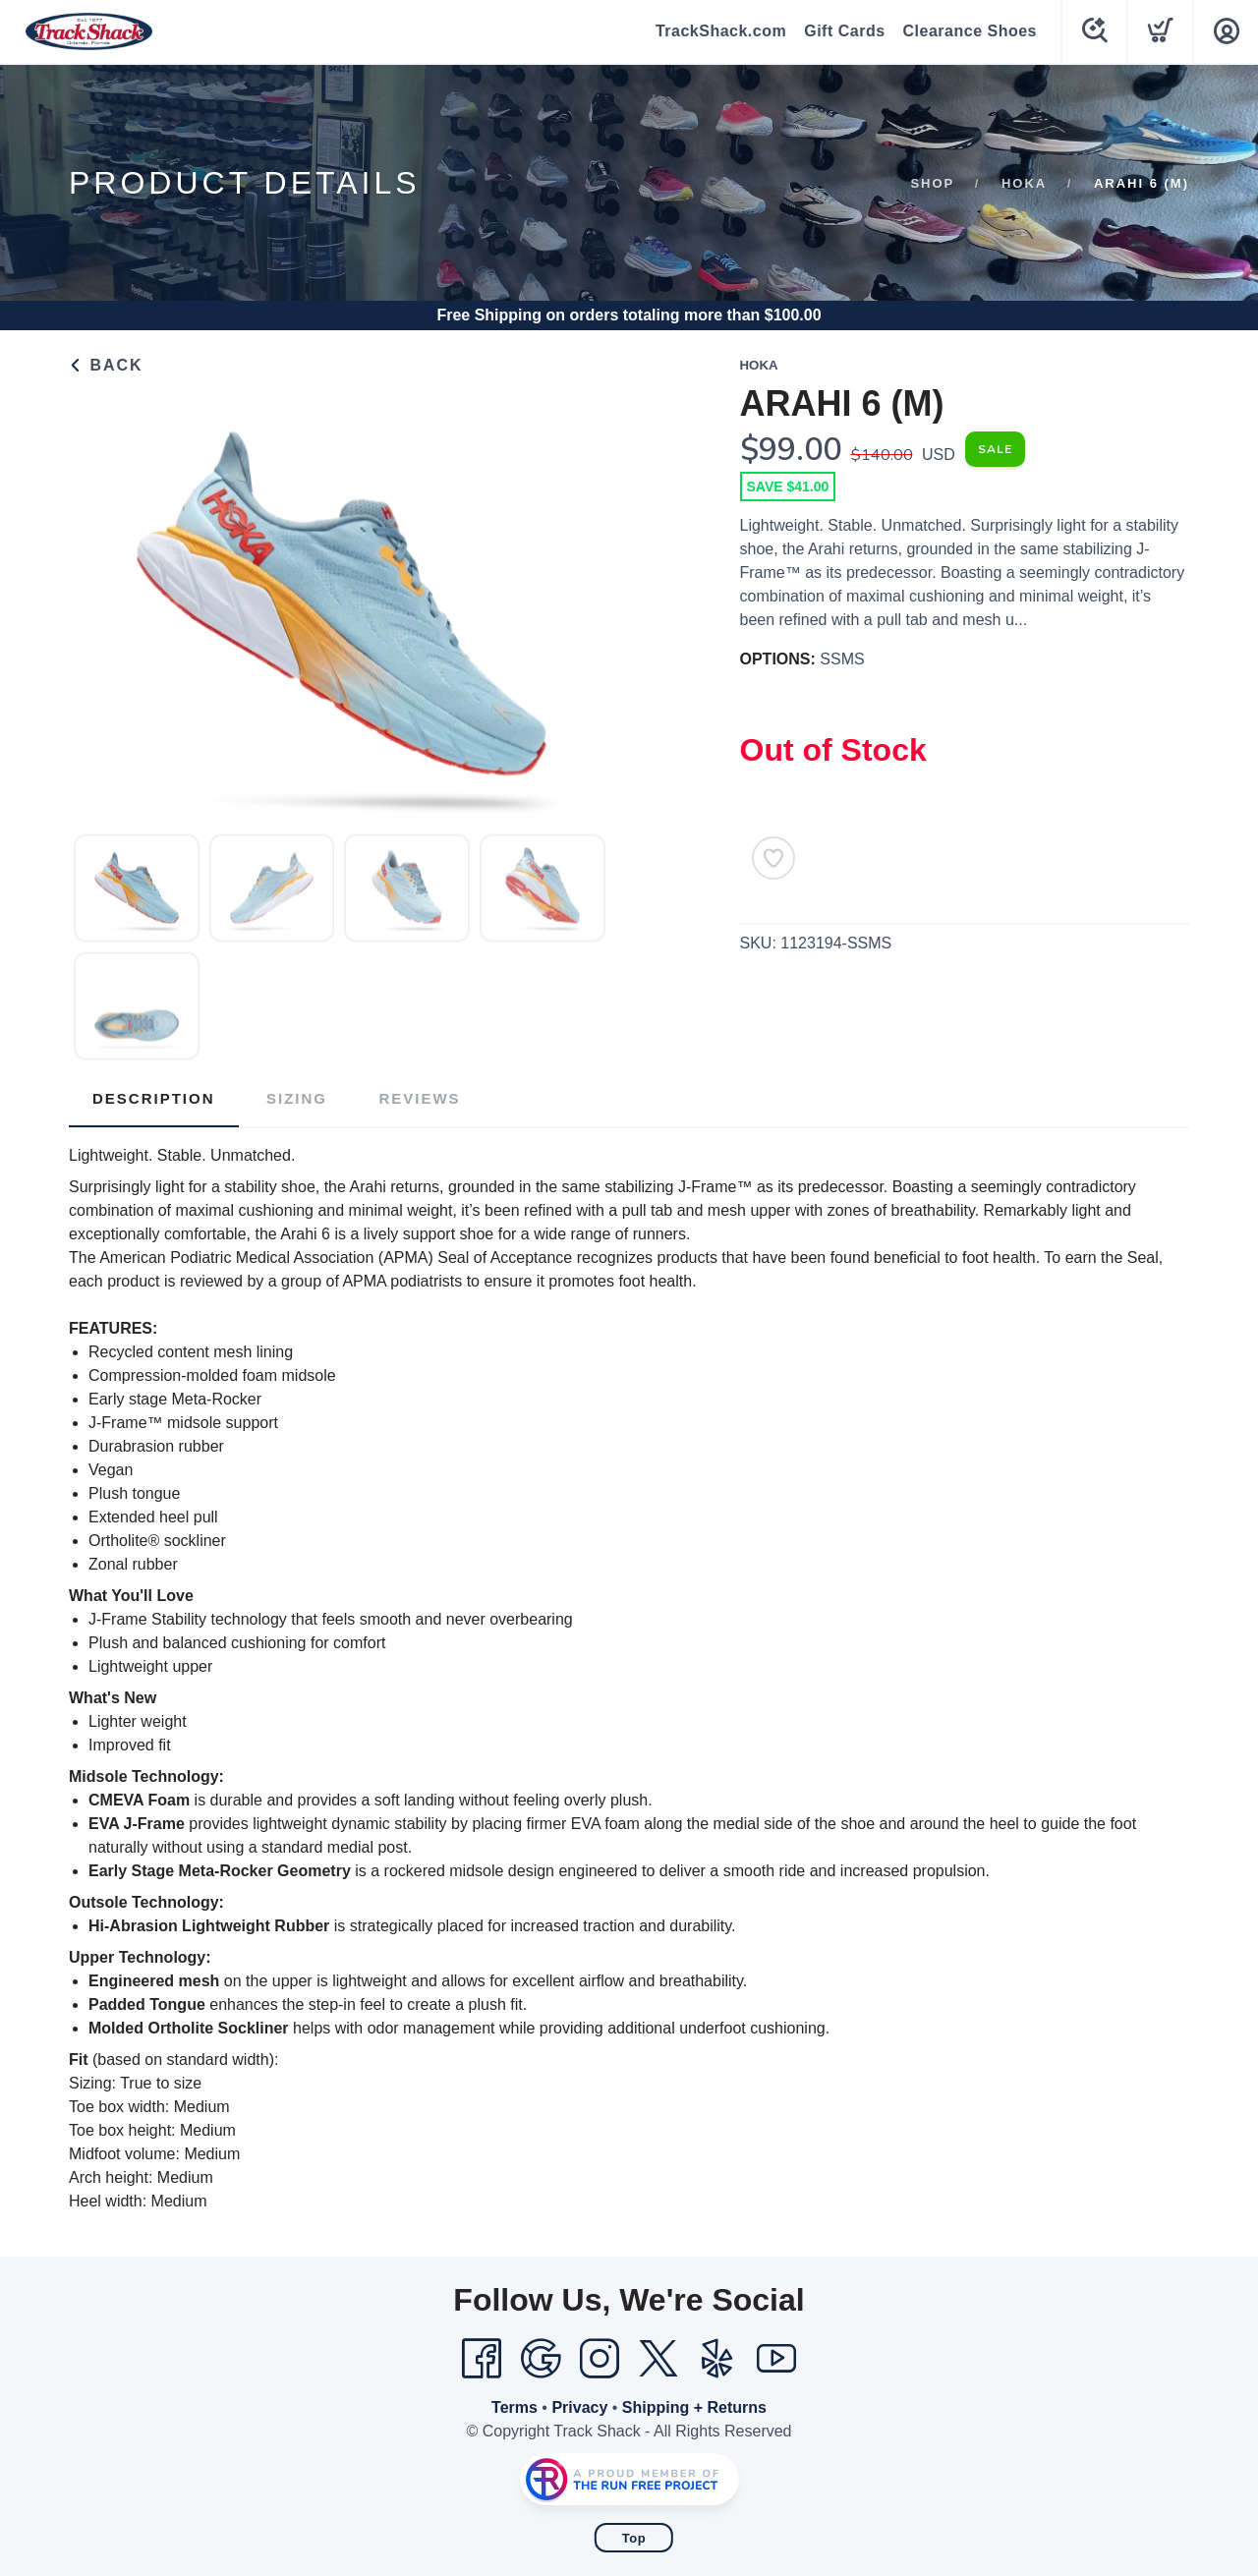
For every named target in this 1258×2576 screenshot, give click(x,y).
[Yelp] (717, 2358)
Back (106, 365)
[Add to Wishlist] (773, 858)
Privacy (579, 2407)
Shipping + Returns (694, 2407)
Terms (514, 2407)
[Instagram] (599, 2358)
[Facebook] (481, 2358)
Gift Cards (844, 31)
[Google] (540, 2358)
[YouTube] (776, 2358)
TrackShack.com (721, 31)
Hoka (1024, 183)
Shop (932, 183)
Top (634, 2538)
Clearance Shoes (970, 31)
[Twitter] (658, 2358)
